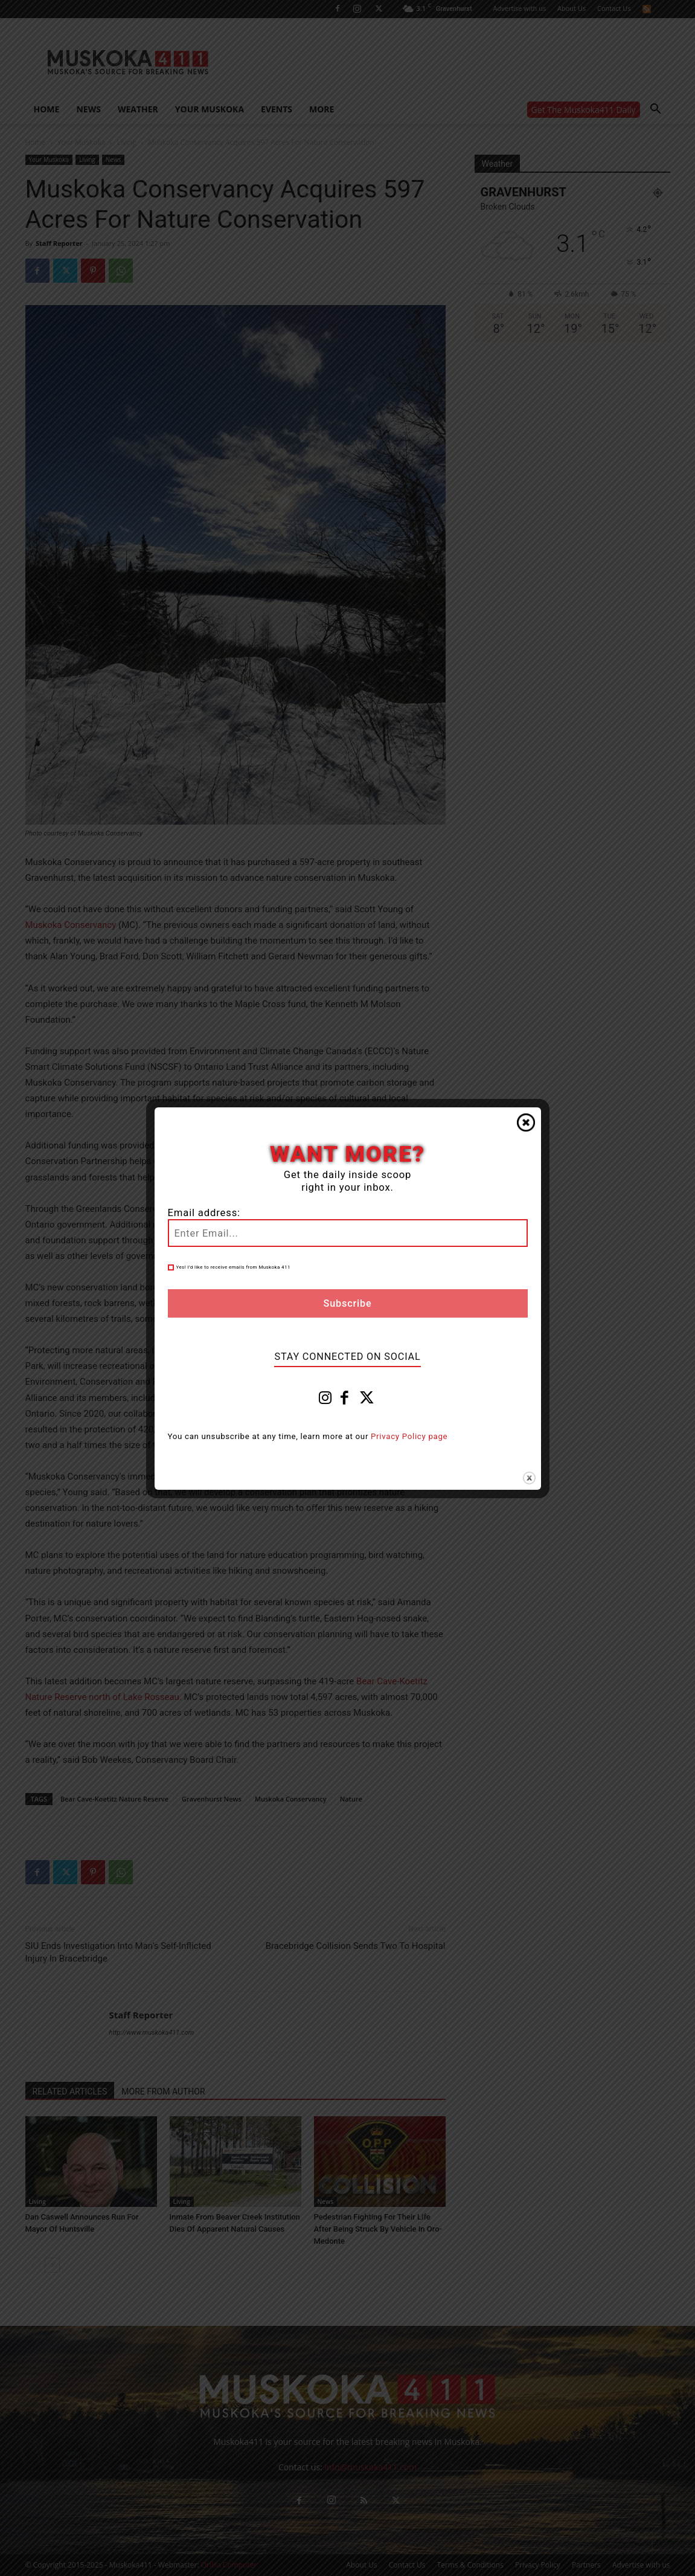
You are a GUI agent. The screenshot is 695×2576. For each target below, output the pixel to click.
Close (526, 1122)
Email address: (204, 1213)
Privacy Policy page (409, 1436)
